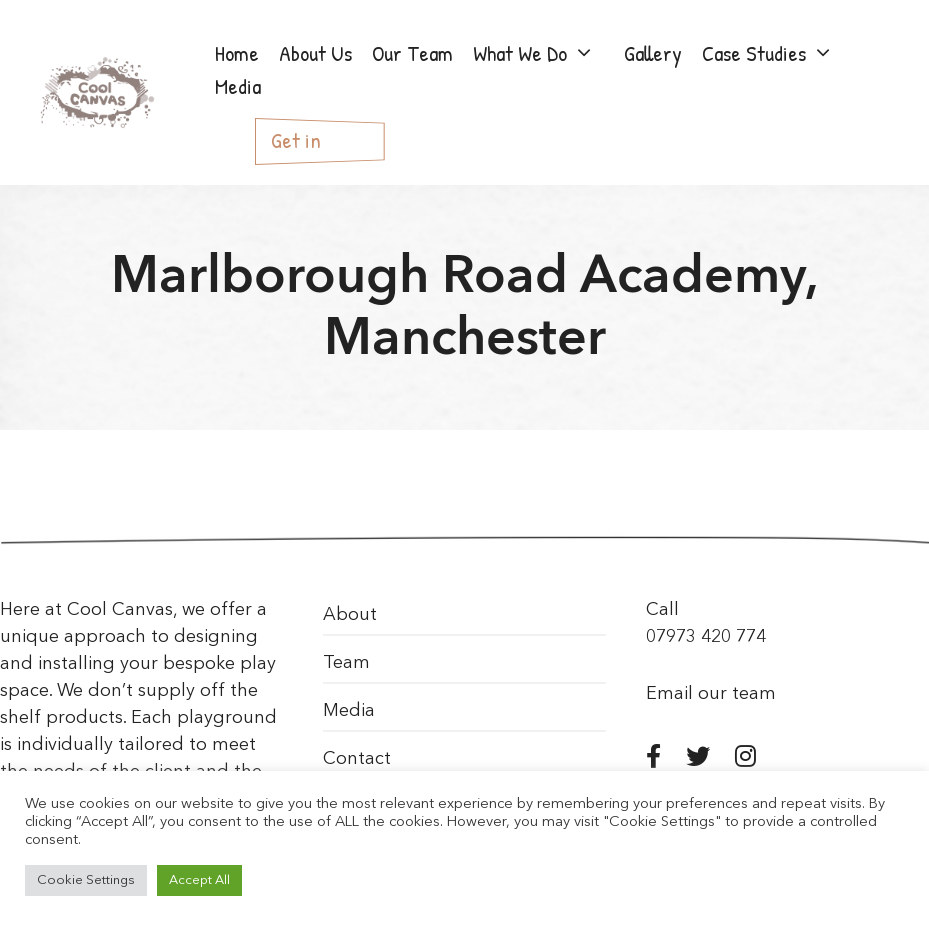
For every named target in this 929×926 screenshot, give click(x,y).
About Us (315, 53)
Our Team (412, 53)
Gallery (653, 53)
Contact (357, 759)
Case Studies (778, 53)
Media (238, 86)
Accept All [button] (199, 880)
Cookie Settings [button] (86, 880)
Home (237, 53)
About (350, 615)
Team (346, 663)
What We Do (544, 53)
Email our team (711, 694)
